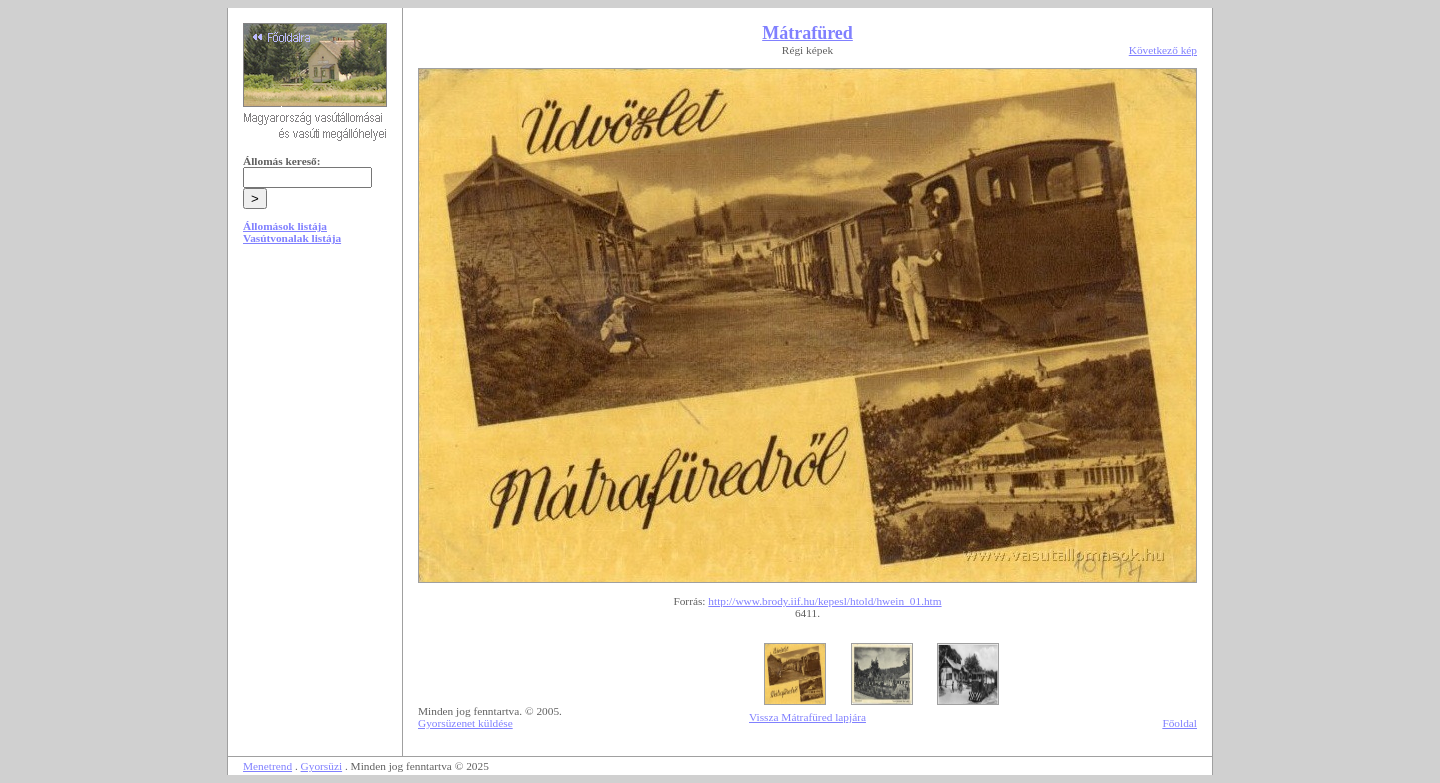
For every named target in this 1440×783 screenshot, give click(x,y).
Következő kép (1163, 50)
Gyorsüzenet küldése (465, 723)
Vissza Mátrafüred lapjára (807, 717)
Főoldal (1179, 723)
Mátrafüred (807, 33)
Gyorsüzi (322, 766)
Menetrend (267, 766)
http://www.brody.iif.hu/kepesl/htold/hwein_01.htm (824, 601)
